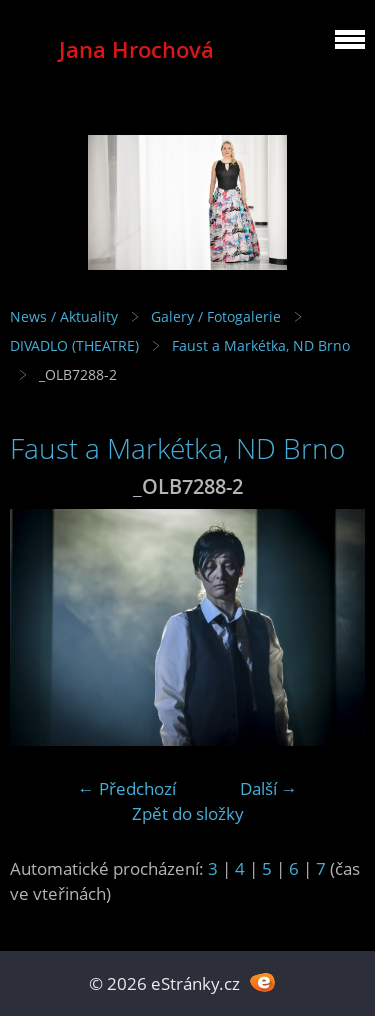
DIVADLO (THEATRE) (74, 345)
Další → (269, 788)
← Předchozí (127, 788)
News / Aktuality (64, 316)
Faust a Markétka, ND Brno (261, 345)
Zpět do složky (188, 813)
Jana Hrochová (136, 49)
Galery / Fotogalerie (216, 316)
